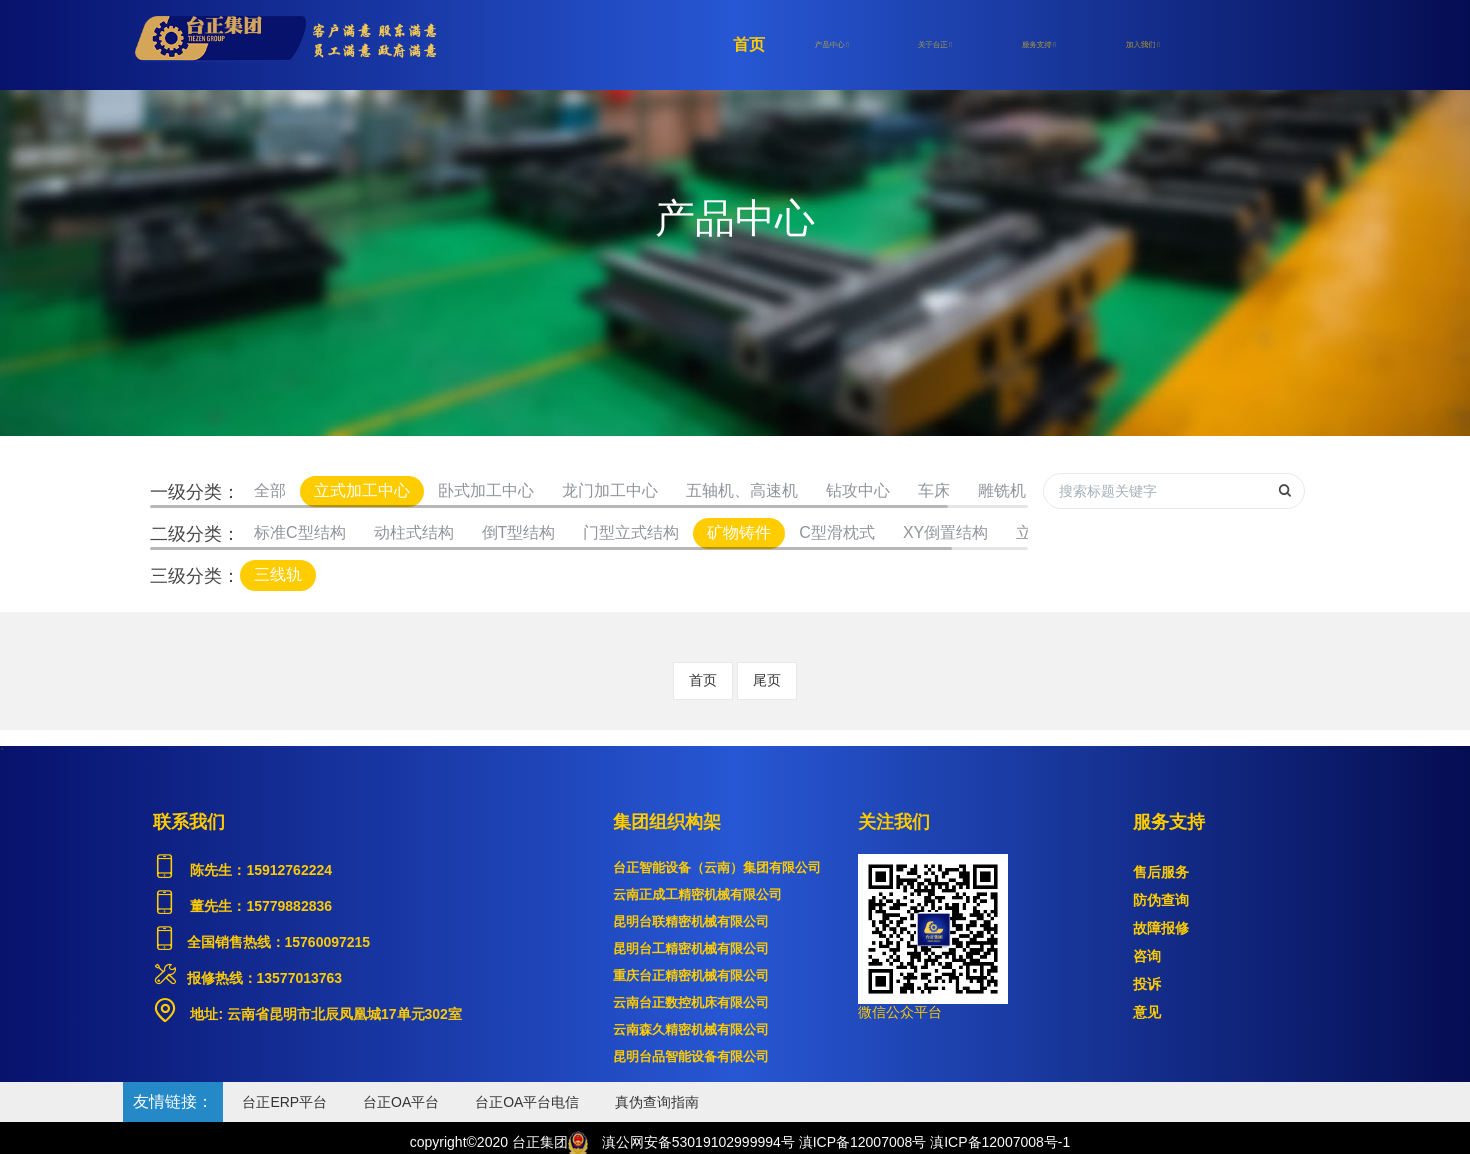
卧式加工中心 (486, 490)
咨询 (1147, 956)
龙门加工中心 (610, 490)
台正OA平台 (401, 1102)
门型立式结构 (631, 532)
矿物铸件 (739, 532)
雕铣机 (1002, 490)
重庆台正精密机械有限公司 (691, 975)
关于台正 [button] (935, 45)
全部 (270, 490)
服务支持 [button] (1039, 45)
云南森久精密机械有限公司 (691, 1029)
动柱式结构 (414, 532)
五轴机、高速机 (742, 490)
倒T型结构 (519, 532)
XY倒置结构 (945, 532)
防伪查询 (1161, 900)
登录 (1290, 45)
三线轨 (278, 574)
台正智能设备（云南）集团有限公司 (717, 867)
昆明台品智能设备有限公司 (691, 1056)
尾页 (767, 680)
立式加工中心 (362, 490)
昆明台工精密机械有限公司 (691, 948)
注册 (1220, 45)
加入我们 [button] (1143, 45)
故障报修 (1161, 928)
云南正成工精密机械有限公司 (697, 894)
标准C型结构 (300, 532)
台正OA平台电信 (527, 1102)
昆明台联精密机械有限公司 (691, 921)
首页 (749, 44)
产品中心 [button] (832, 45)
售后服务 (1161, 872)
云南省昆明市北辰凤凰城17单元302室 (342, 1014)
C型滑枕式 (837, 532)
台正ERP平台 (284, 1102)
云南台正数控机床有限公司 (691, 1002)
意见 (1147, 1012)
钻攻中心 (858, 490)
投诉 (1147, 984)
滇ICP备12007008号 (863, 1142)
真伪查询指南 (657, 1102)
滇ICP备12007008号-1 (1000, 1142)
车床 (934, 490)
